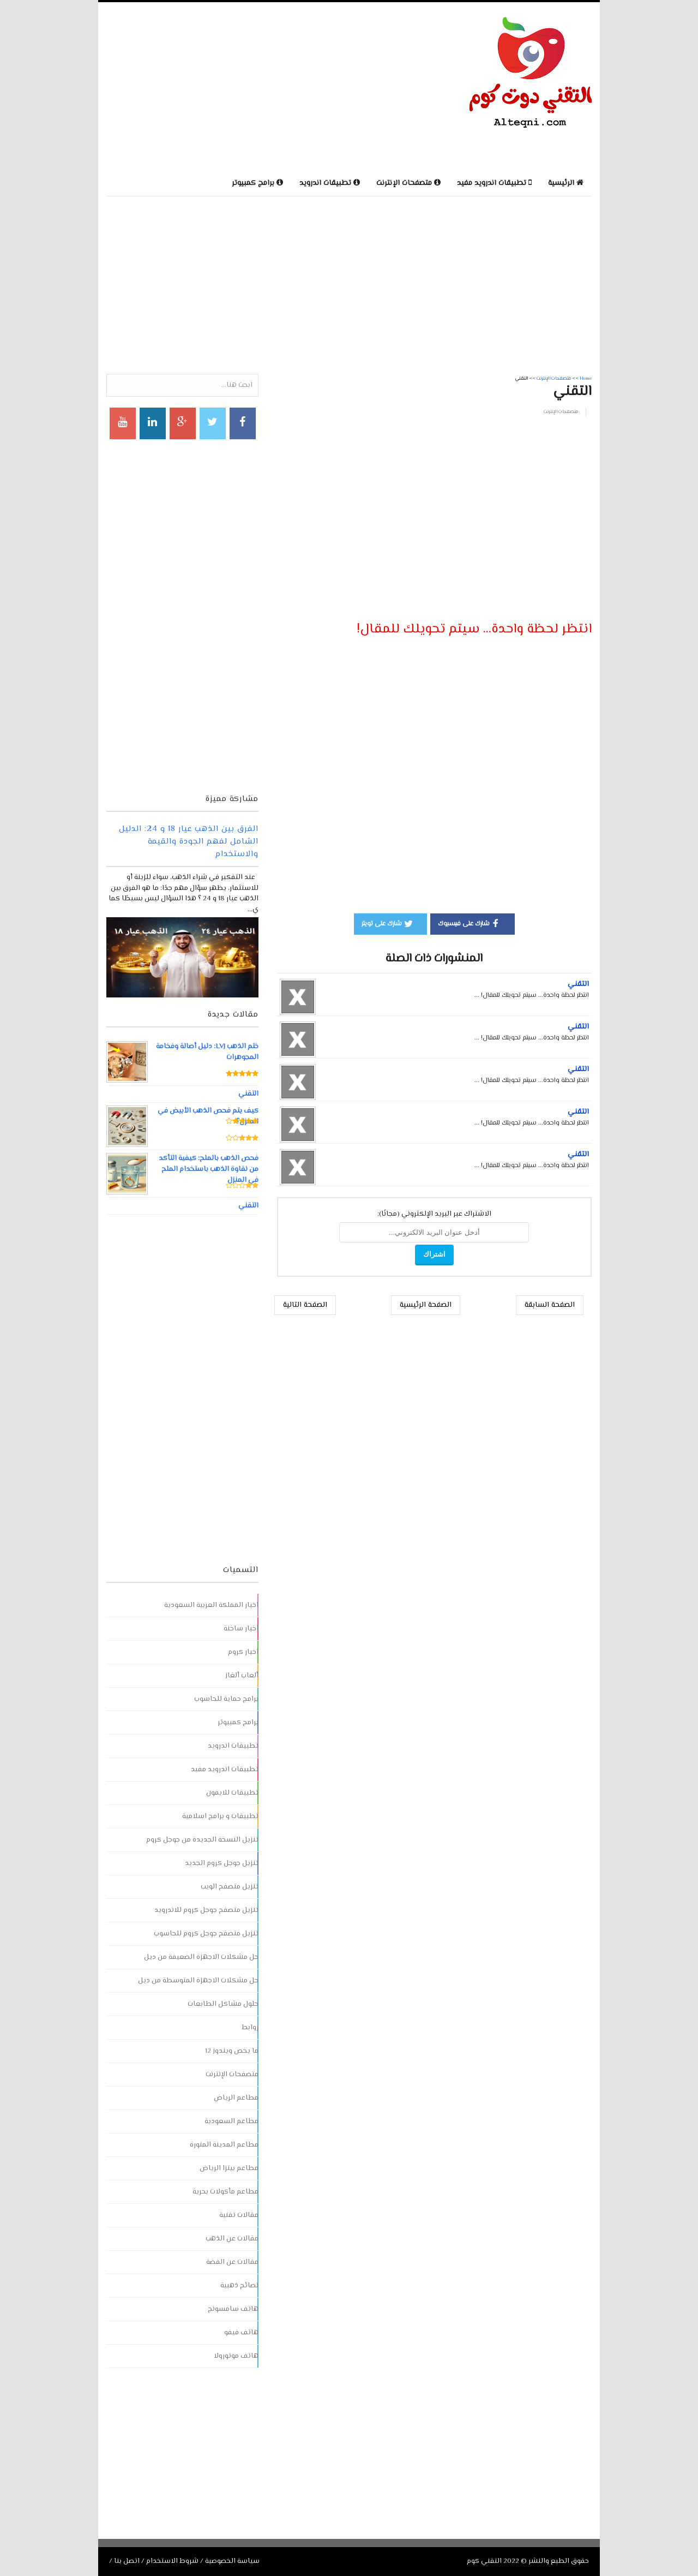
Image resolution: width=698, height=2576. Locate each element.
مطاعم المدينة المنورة (224, 2144)
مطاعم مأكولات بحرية (225, 2191)
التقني (578, 984)
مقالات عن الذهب (232, 2238)
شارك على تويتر (388, 923)
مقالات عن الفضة (232, 2262)
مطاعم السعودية (231, 2121)
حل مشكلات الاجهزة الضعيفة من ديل (201, 1957)
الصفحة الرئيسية (426, 1305)
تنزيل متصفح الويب (229, 1886)
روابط (250, 2027)
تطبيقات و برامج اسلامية (220, 1816)
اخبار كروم (243, 1652)
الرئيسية (565, 183)
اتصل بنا (127, 2561)
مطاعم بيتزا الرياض (229, 2168)
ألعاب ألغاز (241, 1675)
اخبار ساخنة (241, 1628)
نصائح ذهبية (239, 2285)
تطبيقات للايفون (232, 1793)
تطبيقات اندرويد (233, 1746)
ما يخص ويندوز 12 (231, 2051)
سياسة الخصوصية (232, 2561)
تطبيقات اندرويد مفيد (224, 1769)
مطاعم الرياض (236, 2098)
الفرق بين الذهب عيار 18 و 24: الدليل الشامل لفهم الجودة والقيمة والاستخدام (188, 841)
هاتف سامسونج (233, 2309)
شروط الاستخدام (172, 2561)
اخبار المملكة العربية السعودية (211, 1605)
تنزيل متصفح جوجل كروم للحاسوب (206, 1933)
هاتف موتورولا (236, 2356)
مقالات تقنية (238, 2215)
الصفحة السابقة (550, 1305)
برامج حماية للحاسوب (226, 1699)
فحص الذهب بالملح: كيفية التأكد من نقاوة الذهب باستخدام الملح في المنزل (208, 1169)
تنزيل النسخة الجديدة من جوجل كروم (202, 1839)
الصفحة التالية (305, 1305)
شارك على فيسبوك (470, 923)
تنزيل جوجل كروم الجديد (221, 1863)
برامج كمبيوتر (238, 1722)
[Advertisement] (234, 86)
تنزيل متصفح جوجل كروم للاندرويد (206, 1910)
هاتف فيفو (241, 2332)
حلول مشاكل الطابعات (223, 2004)
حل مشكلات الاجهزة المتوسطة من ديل (198, 1980)
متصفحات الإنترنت (561, 412)
